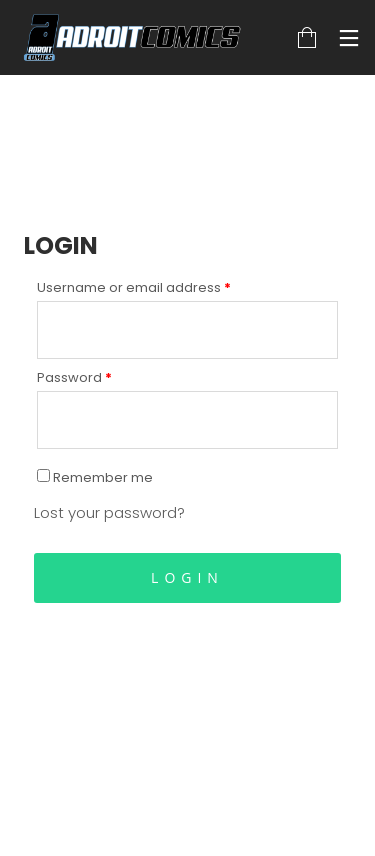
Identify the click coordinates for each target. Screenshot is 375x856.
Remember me (95, 477)
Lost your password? (109, 512)
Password (74, 377)
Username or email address (134, 287)
